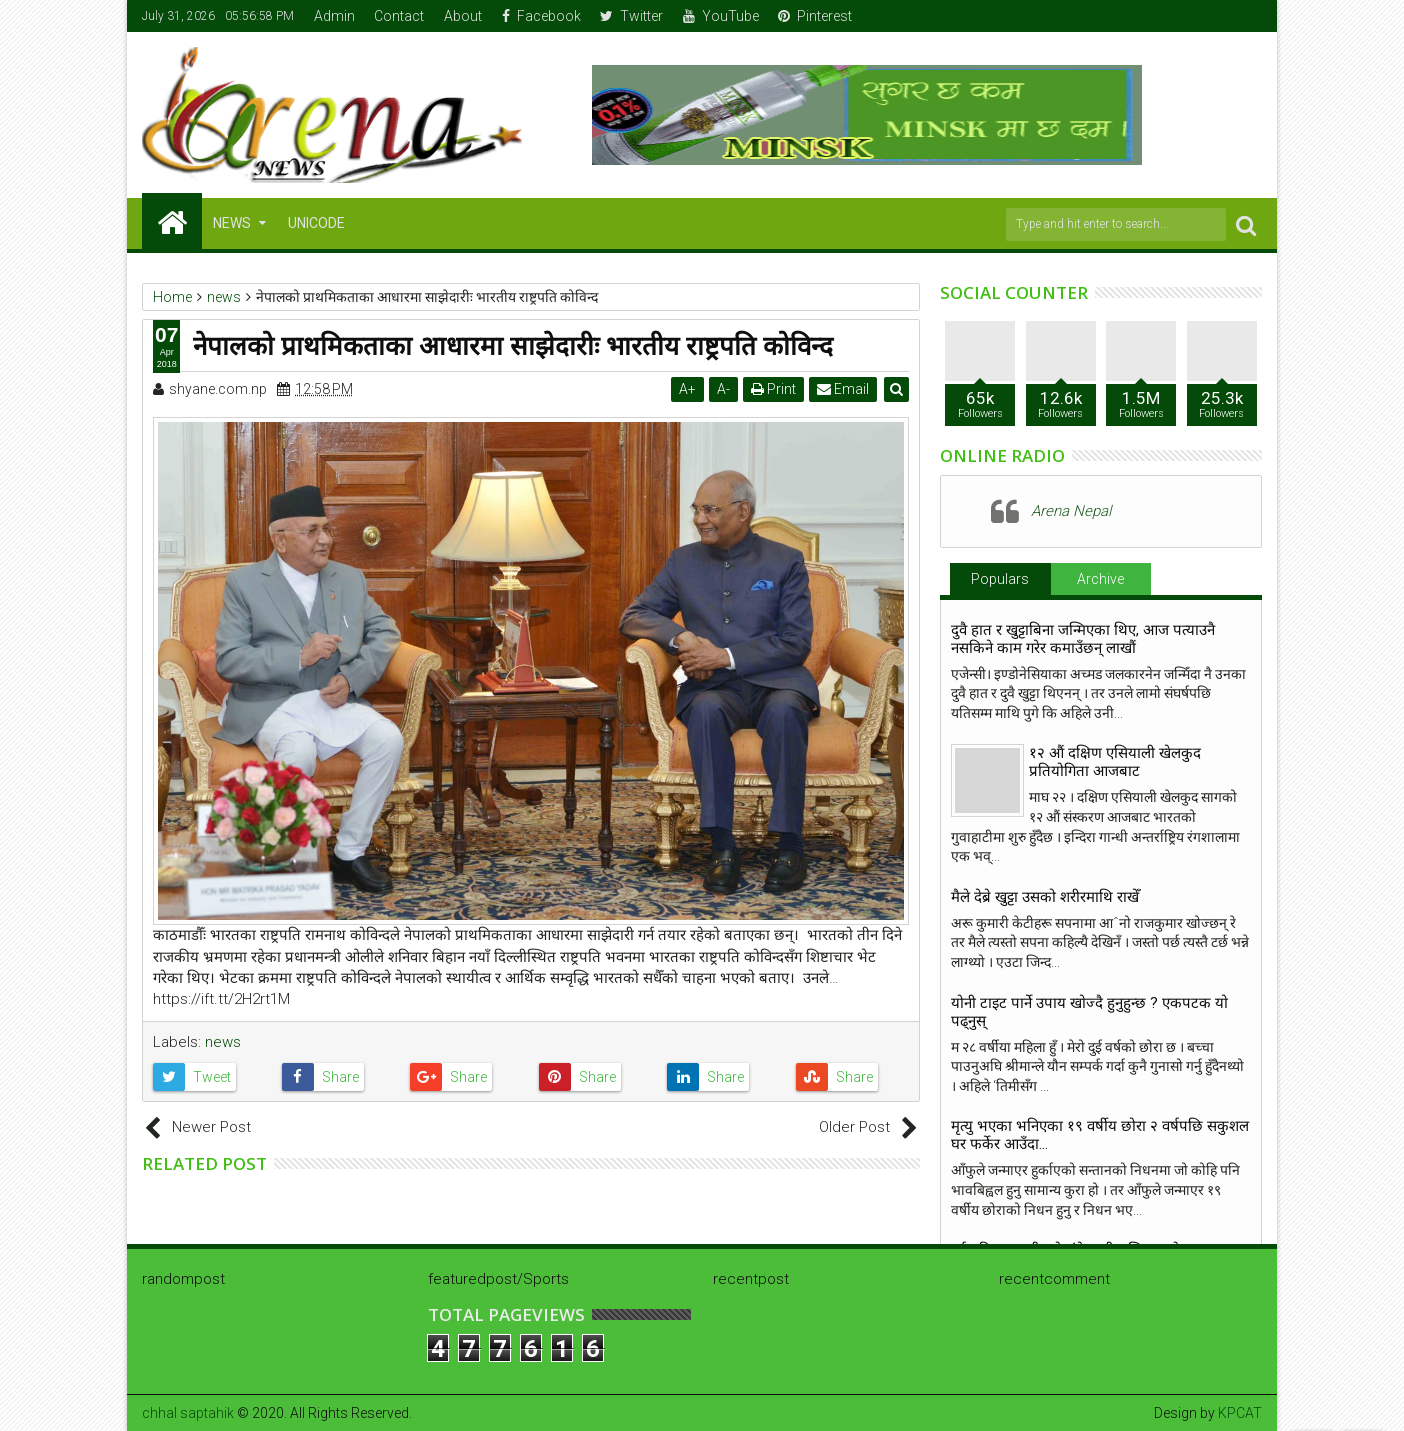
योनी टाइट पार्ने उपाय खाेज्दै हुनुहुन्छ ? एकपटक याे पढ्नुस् (1089, 1012)
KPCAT (1240, 1413)
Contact (399, 16)
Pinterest (815, 16)
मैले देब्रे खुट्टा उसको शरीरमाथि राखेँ (1045, 897)
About (463, 16)
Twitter (631, 16)
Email (843, 389)
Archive (1100, 579)
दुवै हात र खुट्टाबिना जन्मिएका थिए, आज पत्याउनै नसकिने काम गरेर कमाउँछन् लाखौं (1083, 639)
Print (773, 389)
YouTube (721, 16)
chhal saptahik (188, 1413)
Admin (334, 16)
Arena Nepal (1071, 511)
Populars (1000, 579)
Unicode (316, 223)
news (223, 1042)
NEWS (232, 223)
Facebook (541, 16)
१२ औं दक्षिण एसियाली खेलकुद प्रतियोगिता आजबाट (1115, 762)
